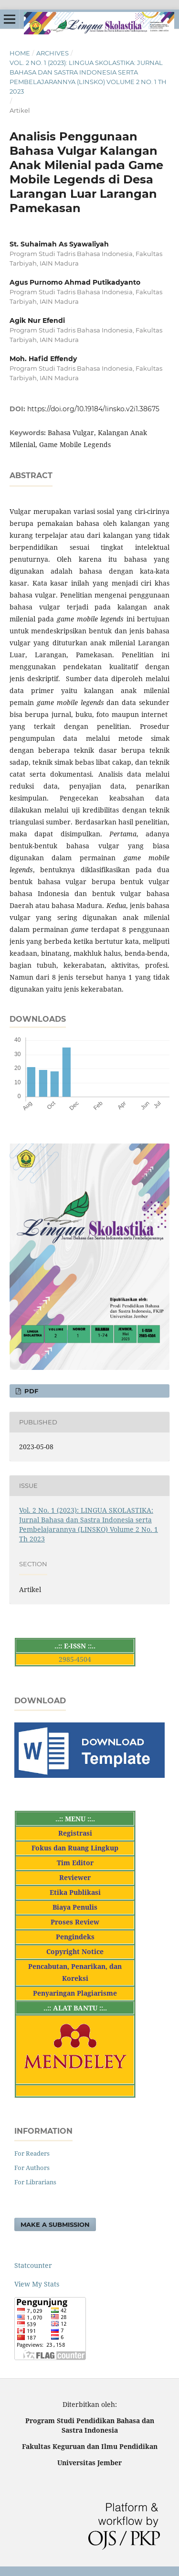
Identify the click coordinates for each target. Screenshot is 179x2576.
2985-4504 (75, 1659)
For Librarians (35, 2182)
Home (20, 53)
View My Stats (36, 2283)
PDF (30, 1391)
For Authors (32, 2167)
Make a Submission (55, 2224)
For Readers (32, 2153)
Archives (52, 53)
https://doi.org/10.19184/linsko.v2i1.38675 (93, 409)
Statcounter (33, 2265)
